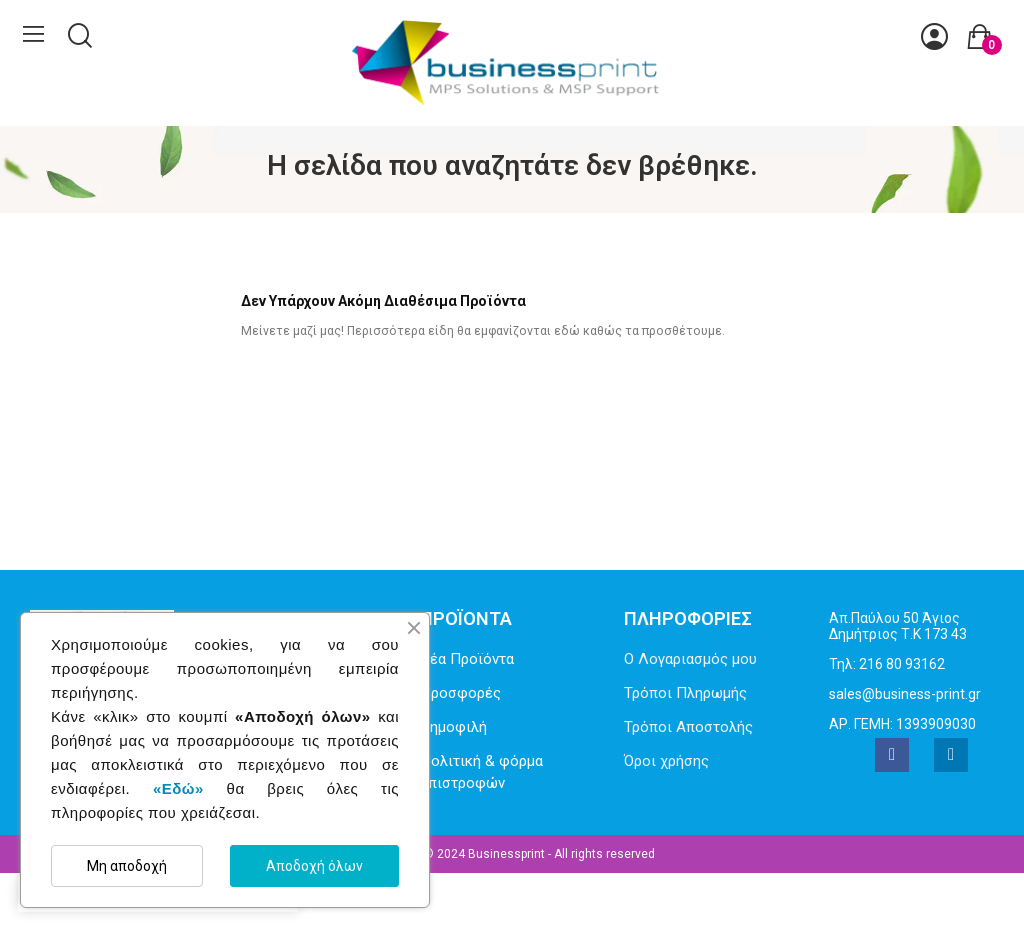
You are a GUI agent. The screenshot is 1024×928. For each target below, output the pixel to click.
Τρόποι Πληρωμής (685, 693)
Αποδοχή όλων (314, 866)
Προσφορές (460, 693)
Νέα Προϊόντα (467, 659)
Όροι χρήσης (666, 761)
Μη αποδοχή (127, 866)
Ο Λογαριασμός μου (690, 659)
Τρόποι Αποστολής (688, 727)
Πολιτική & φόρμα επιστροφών (481, 772)
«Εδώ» (178, 788)
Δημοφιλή (453, 727)
